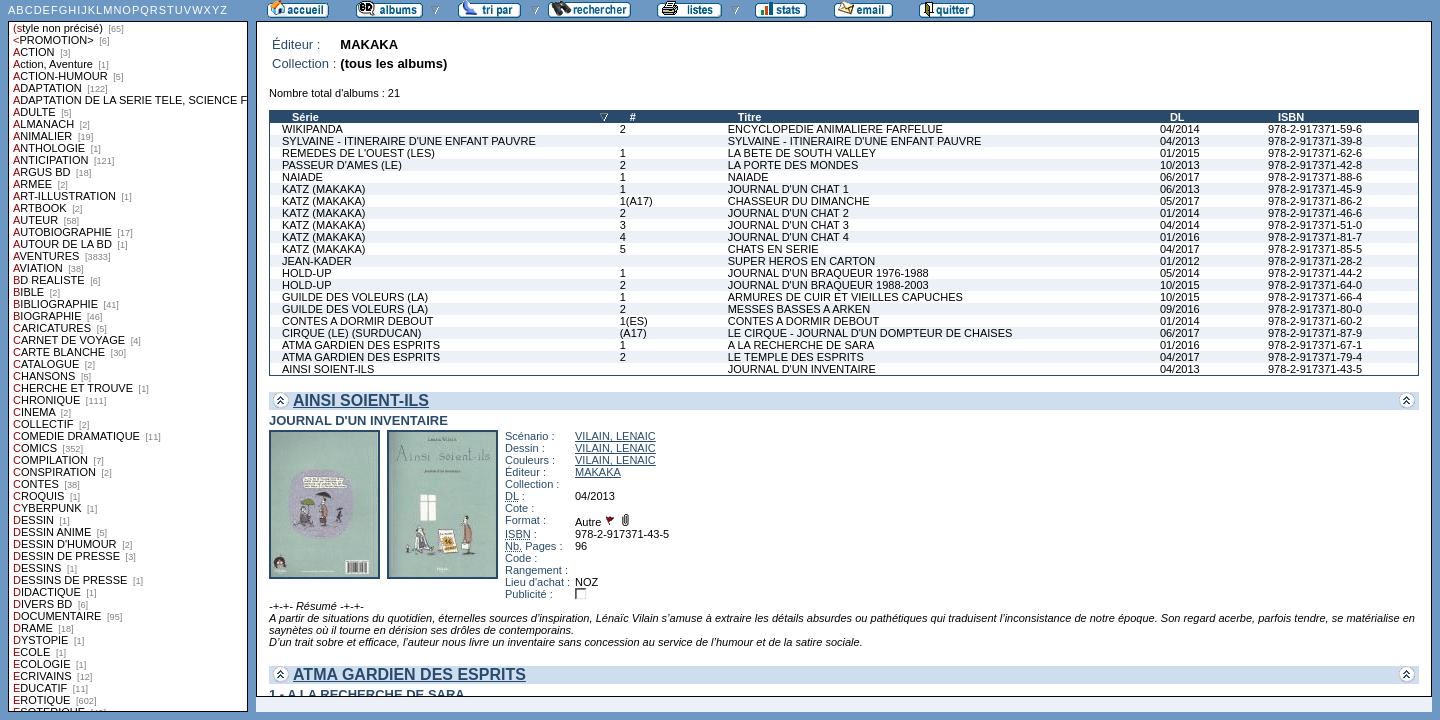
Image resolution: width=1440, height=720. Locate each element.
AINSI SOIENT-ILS (328, 369)
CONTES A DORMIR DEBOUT (358, 321)
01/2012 (1180, 261)
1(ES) (634, 321)
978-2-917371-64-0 (1315, 285)
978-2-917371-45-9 (1315, 189)
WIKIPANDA (312, 129)
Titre (750, 117)
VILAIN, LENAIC (615, 436)
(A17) (633, 333)
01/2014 (1180, 213)
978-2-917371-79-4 (1315, 357)
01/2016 (1180, 237)
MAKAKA (598, 472)
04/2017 (1180, 249)
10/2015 (1180, 285)
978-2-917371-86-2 (1315, 201)
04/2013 (1180, 141)
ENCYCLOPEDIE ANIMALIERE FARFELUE (835, 129)
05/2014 (1180, 273)
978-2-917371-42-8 (1315, 165)
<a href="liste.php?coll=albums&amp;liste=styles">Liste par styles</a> (128, 356)
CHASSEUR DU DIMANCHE (799, 201)
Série (305, 117)
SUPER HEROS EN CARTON (802, 261)
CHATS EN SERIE (773, 249)
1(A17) (636, 201)
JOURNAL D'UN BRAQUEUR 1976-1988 (828, 273)
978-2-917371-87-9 (1315, 333)
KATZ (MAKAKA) (324, 189)
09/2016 (1180, 309)
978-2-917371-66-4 (1315, 297)
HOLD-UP (307, 273)
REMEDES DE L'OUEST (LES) (358, 153)
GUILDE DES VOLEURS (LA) (355, 297)
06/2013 (1180, 189)
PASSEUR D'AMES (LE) (342, 165)
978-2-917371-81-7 (1315, 237)
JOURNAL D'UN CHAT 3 (788, 225)
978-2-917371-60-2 (1315, 321)
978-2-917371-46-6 (1315, 213)
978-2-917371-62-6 (1315, 153)
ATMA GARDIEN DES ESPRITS (361, 345)
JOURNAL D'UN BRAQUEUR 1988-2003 (828, 285)
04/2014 (1180, 129)
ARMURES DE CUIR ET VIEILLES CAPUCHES (845, 297)
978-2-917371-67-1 (1315, 345)
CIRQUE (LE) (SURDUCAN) (351, 333)
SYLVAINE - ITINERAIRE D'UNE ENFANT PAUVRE (409, 141)
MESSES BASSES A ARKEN (799, 309)
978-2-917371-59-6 (1315, 129)
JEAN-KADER (317, 261)
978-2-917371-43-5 (1315, 369)
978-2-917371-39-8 (1315, 141)
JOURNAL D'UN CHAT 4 (788, 237)
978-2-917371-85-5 (1315, 249)
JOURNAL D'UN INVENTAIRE (802, 369)
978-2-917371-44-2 (1315, 273)
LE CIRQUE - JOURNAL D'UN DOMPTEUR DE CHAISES (870, 333)
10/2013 (1180, 165)
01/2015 (1180, 153)
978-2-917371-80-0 (1315, 309)
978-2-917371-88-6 (1315, 177)
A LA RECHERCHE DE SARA (801, 345)
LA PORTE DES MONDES (793, 165)
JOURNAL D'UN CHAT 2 (788, 213)
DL (1177, 117)
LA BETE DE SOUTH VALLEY (802, 153)
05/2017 (1180, 201)
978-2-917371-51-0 (1315, 225)
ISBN (1291, 117)
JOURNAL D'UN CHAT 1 (788, 189)
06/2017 (1180, 177)
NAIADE (302, 177)
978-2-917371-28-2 (1315, 261)
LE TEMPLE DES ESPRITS (796, 357)
